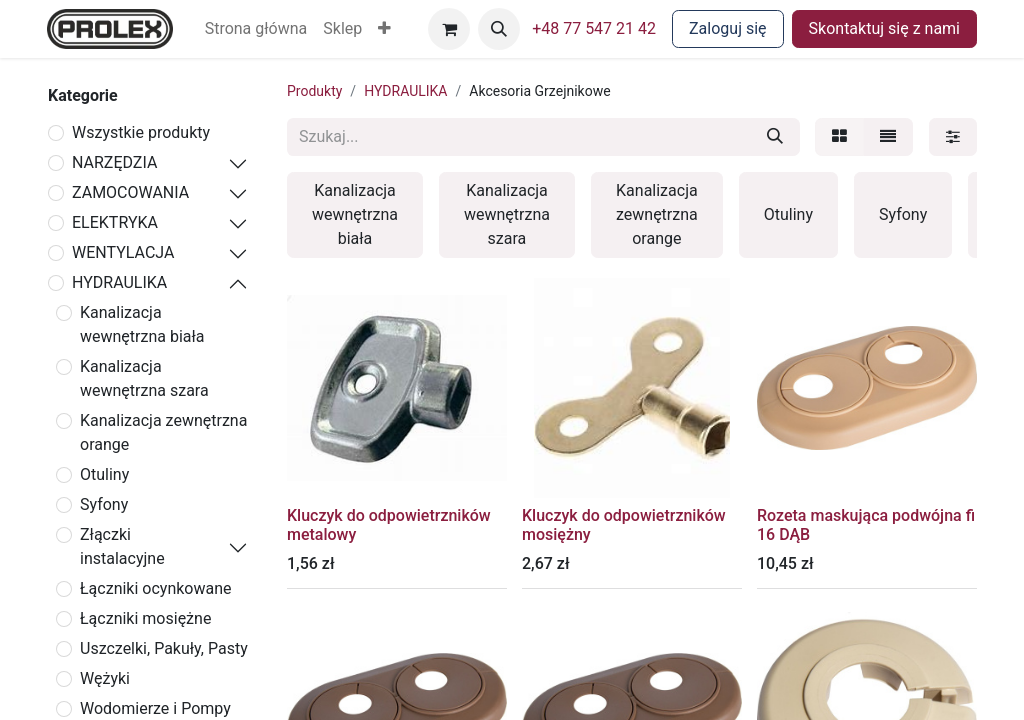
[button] (384, 29)
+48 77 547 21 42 (594, 28)
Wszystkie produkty (141, 132)
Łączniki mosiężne (145, 618)
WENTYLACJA (123, 252)
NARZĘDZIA (114, 162)
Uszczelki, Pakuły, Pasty (164, 648)
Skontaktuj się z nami (884, 28)
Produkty (314, 91)
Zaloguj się (728, 28)
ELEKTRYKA (115, 222)
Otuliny (104, 474)
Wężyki (105, 678)
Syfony (104, 504)
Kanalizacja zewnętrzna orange (163, 432)
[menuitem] (256, 29)
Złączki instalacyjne (122, 546)
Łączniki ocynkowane (156, 588)
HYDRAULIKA (119, 282)
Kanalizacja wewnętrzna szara (144, 378)
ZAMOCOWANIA (130, 192)
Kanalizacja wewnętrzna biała (142, 324)
